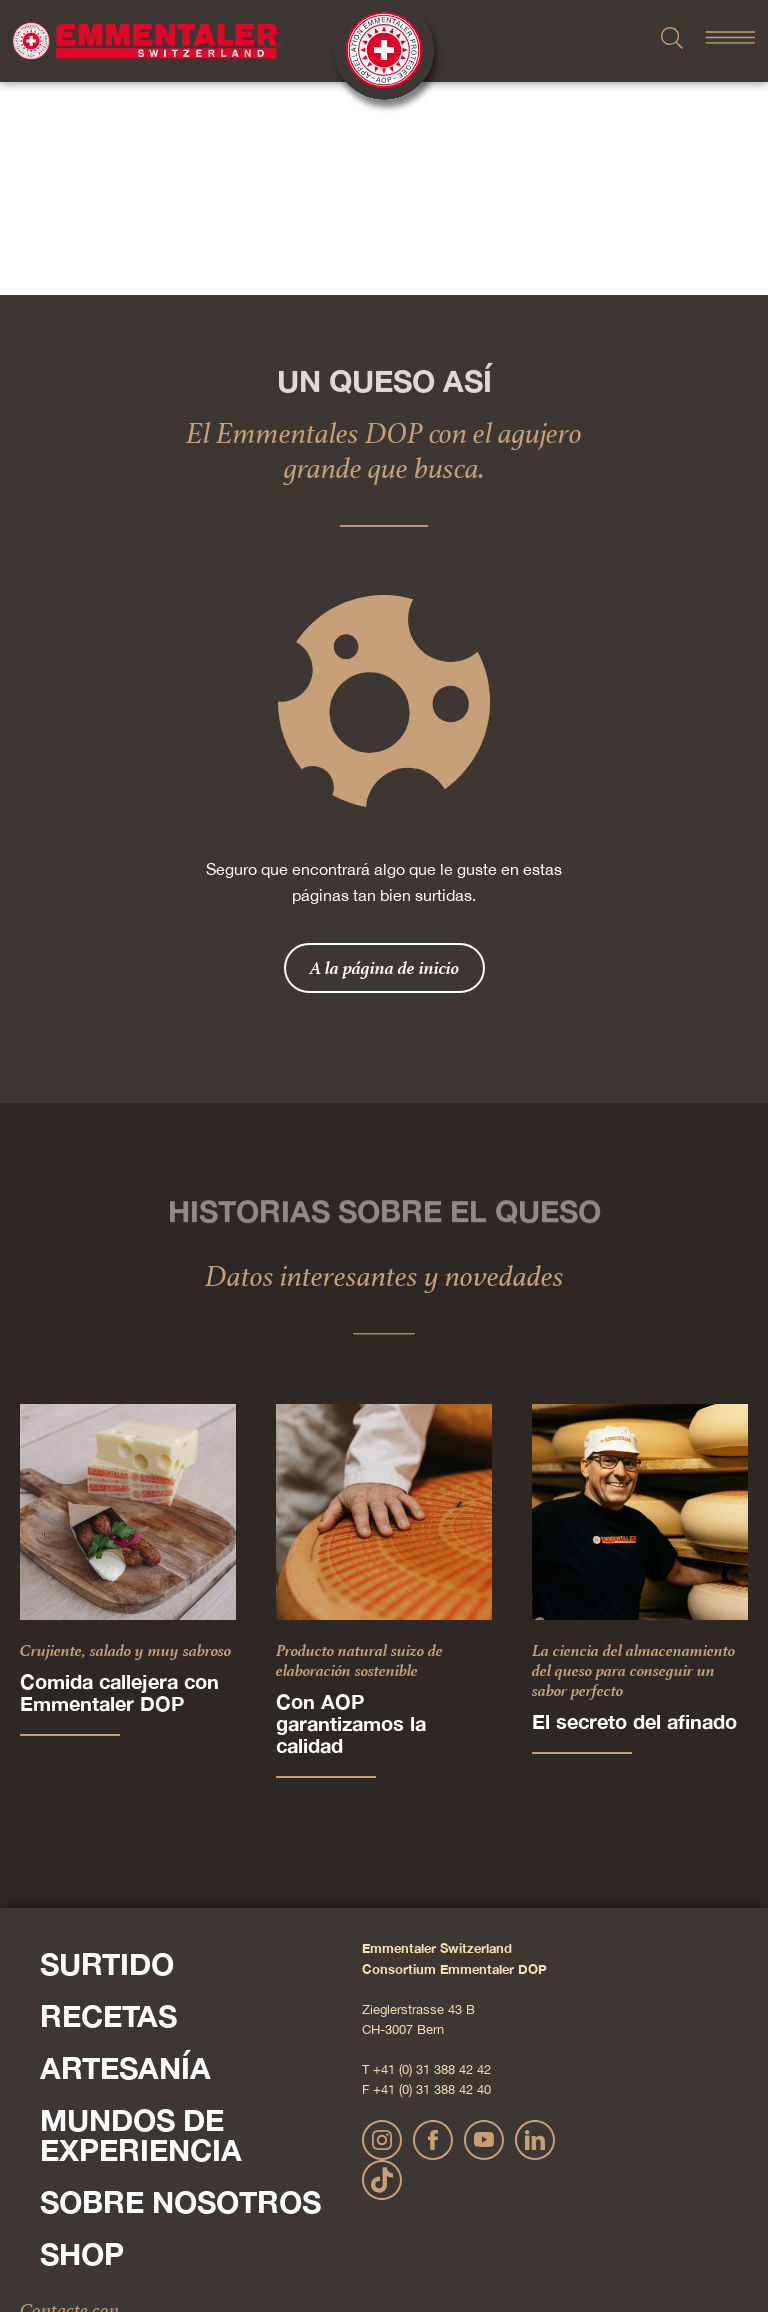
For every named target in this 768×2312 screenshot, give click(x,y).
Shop (82, 2041)
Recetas (108, 1803)
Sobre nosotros (180, 1989)
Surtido (107, 1751)
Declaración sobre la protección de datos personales (374, 2230)
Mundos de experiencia (141, 1922)
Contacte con (69, 2097)
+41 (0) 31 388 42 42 (432, 1856)
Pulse (40, 2137)
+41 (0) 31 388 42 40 (432, 1876)
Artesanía (125, 1855)
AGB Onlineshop (566, 2230)
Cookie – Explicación (674, 2230)
